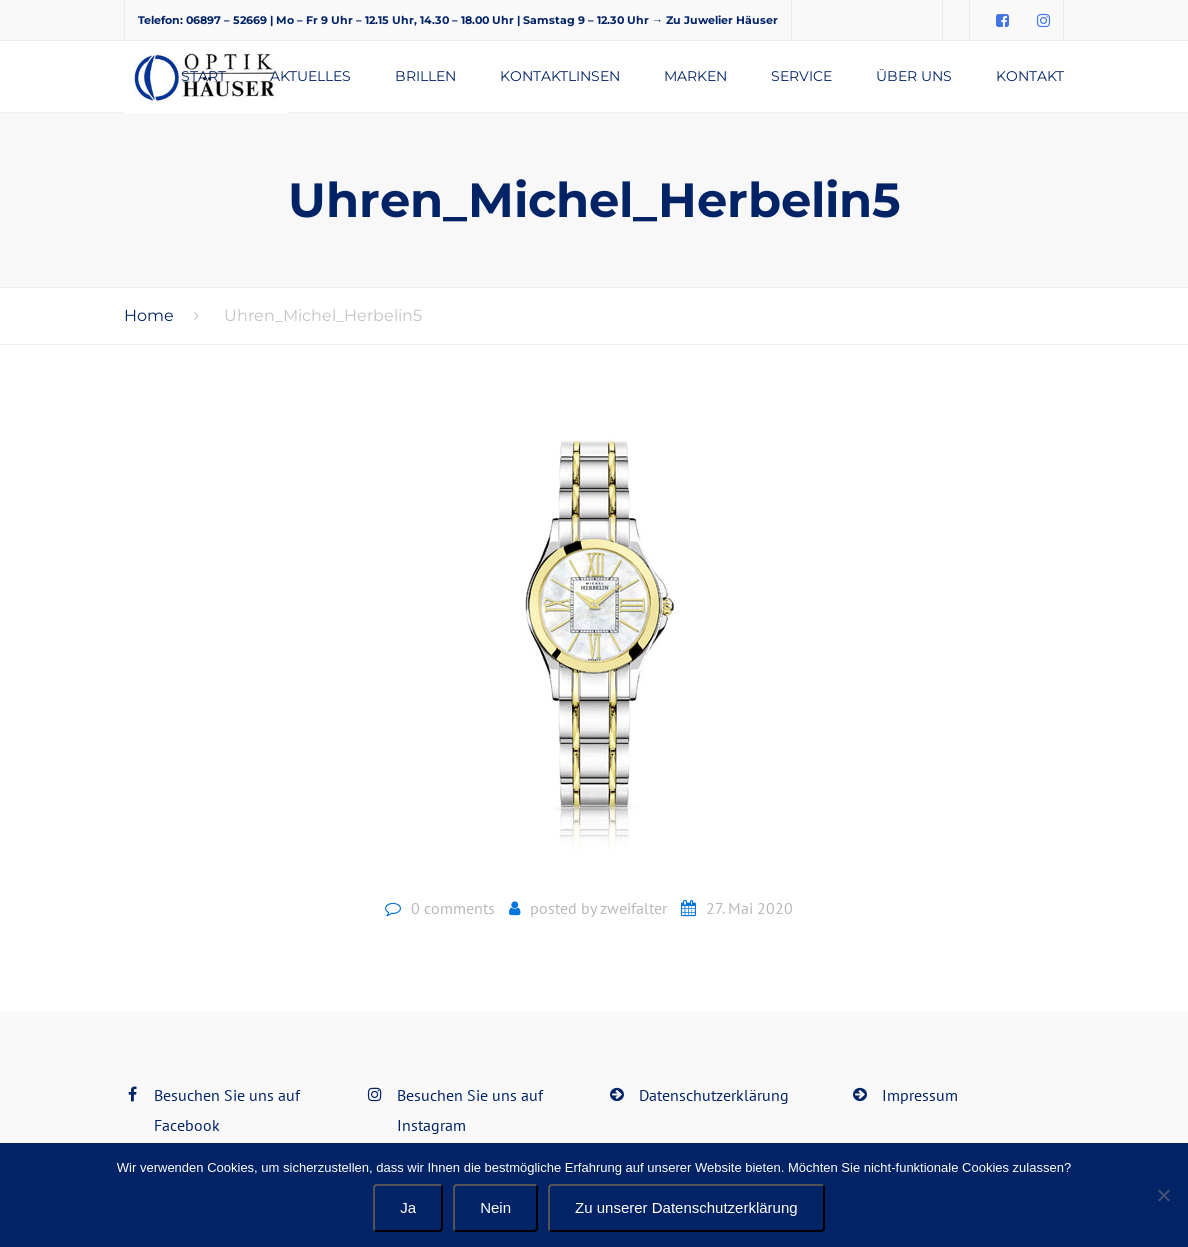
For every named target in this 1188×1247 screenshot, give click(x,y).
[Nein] (1163, 1195)
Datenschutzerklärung (714, 1095)
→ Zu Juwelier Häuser (715, 20)
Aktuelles (310, 76)
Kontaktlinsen (560, 76)
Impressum (920, 1095)
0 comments (453, 908)
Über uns (914, 76)
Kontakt (1030, 76)
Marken (695, 76)
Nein (495, 1207)
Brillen (425, 76)
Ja (408, 1207)
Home (149, 315)
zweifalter (633, 908)
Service (801, 76)
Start (203, 76)
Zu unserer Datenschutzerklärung (686, 1207)
